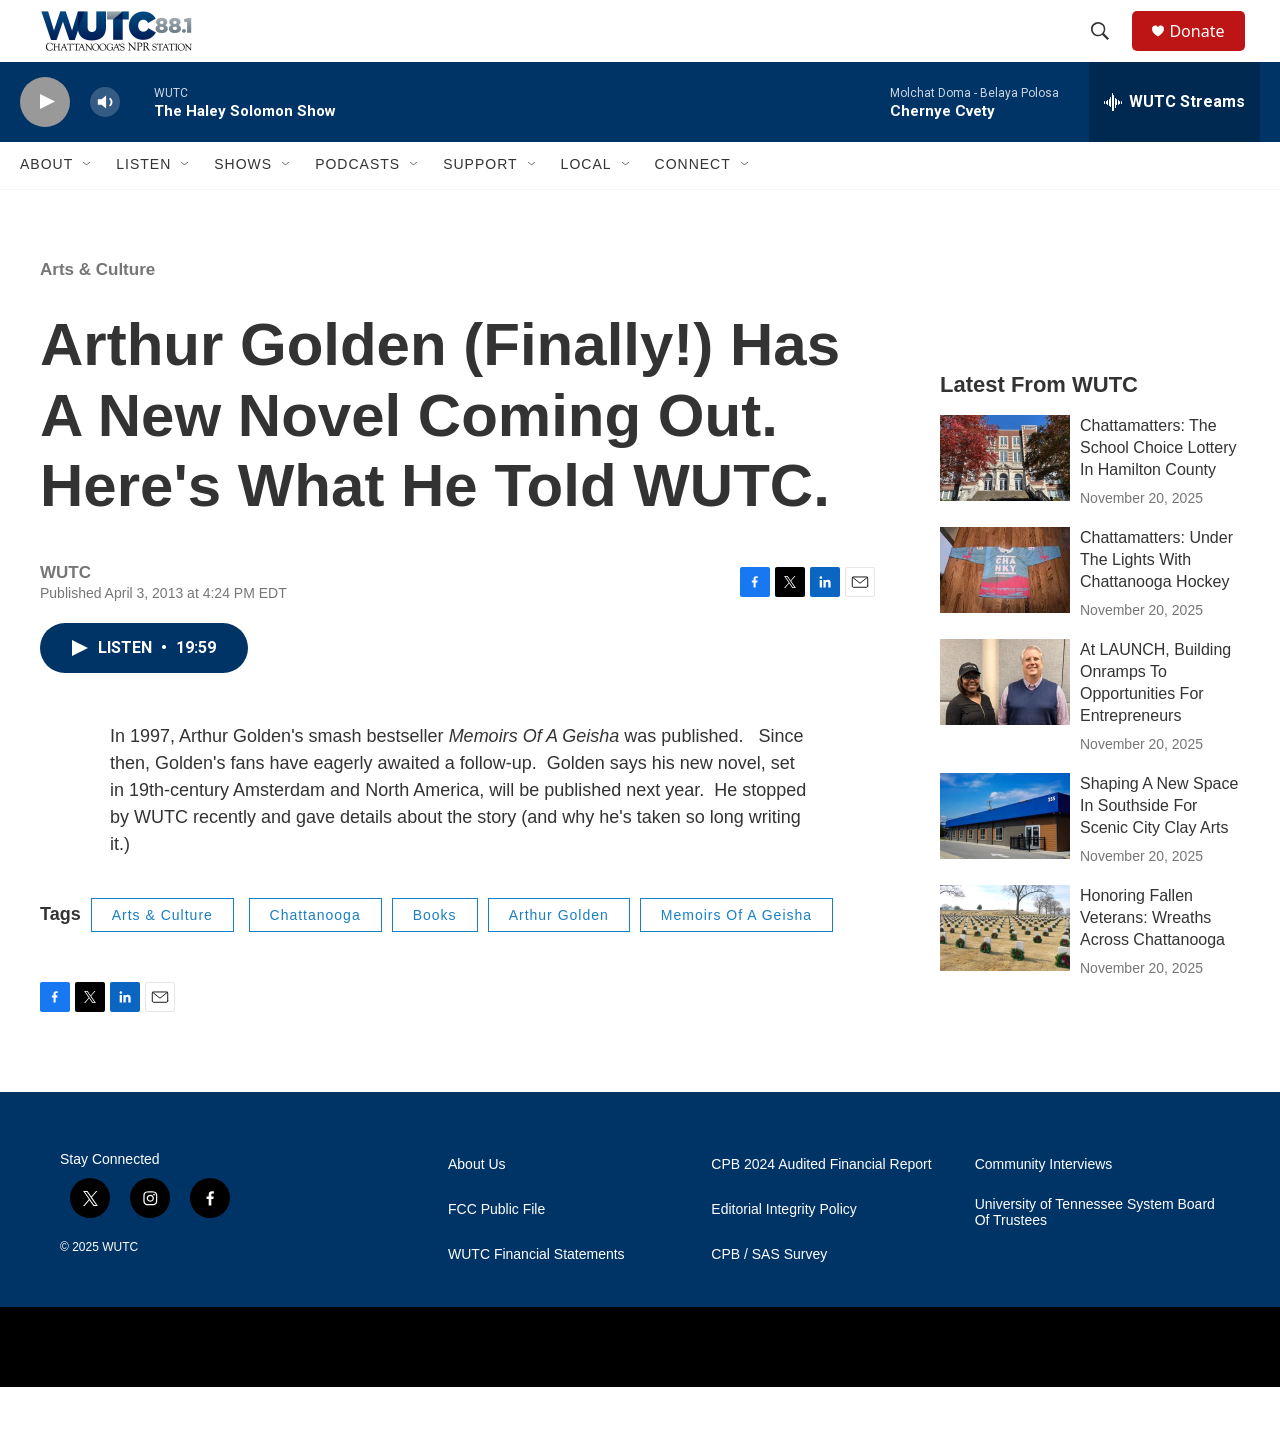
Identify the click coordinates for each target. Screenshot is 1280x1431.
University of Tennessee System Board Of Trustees (1095, 1256)
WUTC (120, 1291)
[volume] (105, 145)
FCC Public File (496, 1253)
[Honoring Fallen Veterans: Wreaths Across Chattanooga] (1005, 971)
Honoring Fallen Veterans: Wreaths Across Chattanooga (1152, 960)
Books (435, 958)
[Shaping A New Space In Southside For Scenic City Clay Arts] (1005, 859)
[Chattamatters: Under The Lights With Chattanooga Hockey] (1005, 613)
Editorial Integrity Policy (784, 1253)
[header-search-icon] (1109, 53)
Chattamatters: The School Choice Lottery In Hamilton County (1158, 490)
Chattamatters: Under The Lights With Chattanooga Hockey (1156, 602)
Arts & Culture (97, 312)
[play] (45, 145)
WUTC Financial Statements (536, 1298)
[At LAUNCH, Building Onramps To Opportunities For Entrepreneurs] (1005, 725)
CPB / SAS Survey (769, 1298)
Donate (1209, 52)
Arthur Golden (559, 958)
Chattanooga (315, 958)
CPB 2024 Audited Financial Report (821, 1208)
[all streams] (1174, 145)
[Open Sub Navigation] (88, 208)
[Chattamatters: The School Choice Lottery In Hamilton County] (1005, 501)
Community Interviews (1044, 1208)
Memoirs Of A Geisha (736, 958)
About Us (477, 1208)
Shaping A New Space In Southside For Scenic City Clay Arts (1159, 848)
